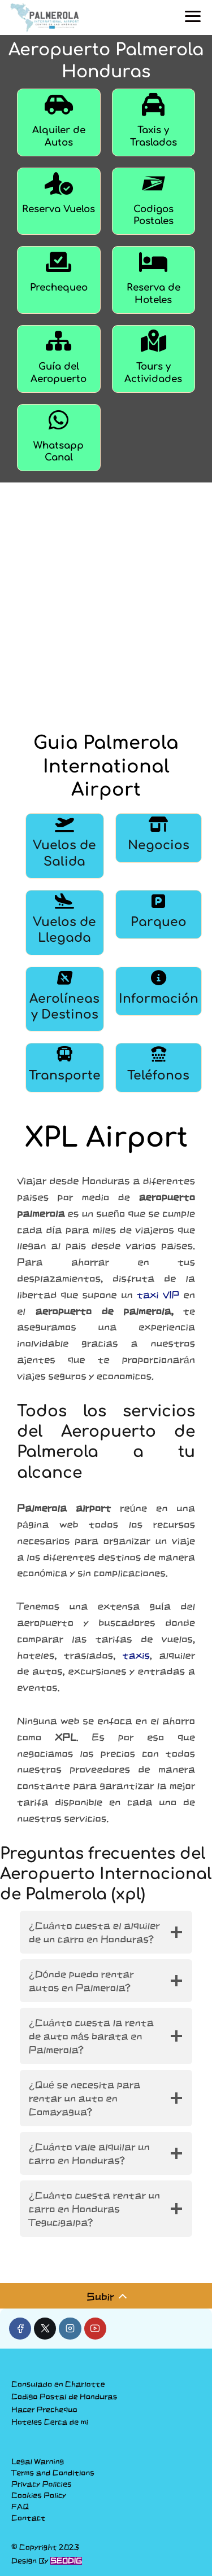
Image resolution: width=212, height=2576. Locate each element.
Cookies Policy (38, 2495)
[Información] (158, 999)
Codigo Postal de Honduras (64, 2397)
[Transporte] (65, 1067)
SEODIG (66, 2561)
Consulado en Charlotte (58, 2384)
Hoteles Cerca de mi (49, 2422)
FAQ (20, 2507)
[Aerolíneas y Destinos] (65, 999)
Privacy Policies (41, 2484)
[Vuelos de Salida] (65, 846)
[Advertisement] (106, 602)
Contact (28, 2518)
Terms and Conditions (52, 2473)
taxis (136, 1655)
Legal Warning (37, 2461)
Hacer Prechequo (44, 2409)
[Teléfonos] (158, 1067)
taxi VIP (158, 1294)
